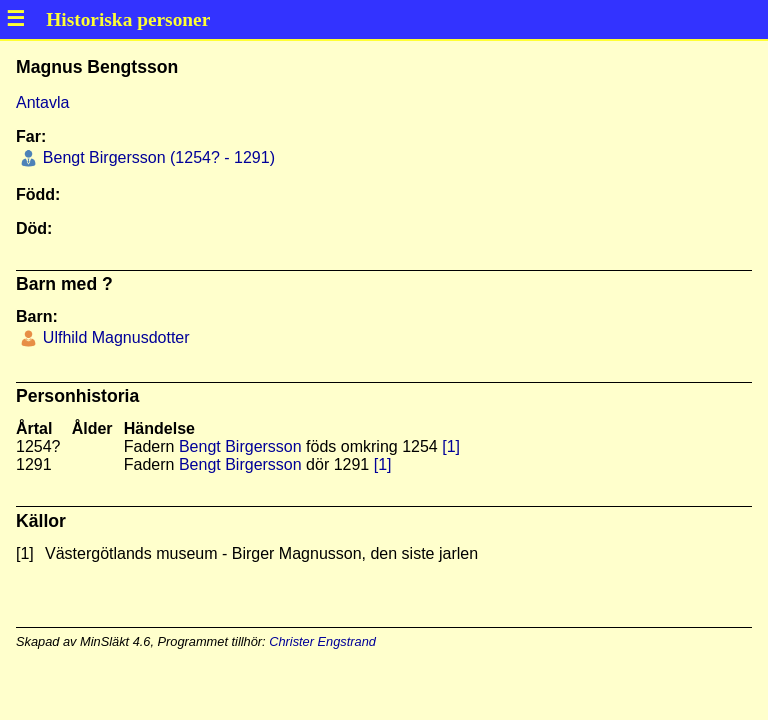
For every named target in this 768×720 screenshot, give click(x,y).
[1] (451, 446)
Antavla (42, 102)
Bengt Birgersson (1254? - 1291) (156, 157)
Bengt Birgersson (240, 446)
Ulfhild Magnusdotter (113, 337)
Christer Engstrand (322, 641)
